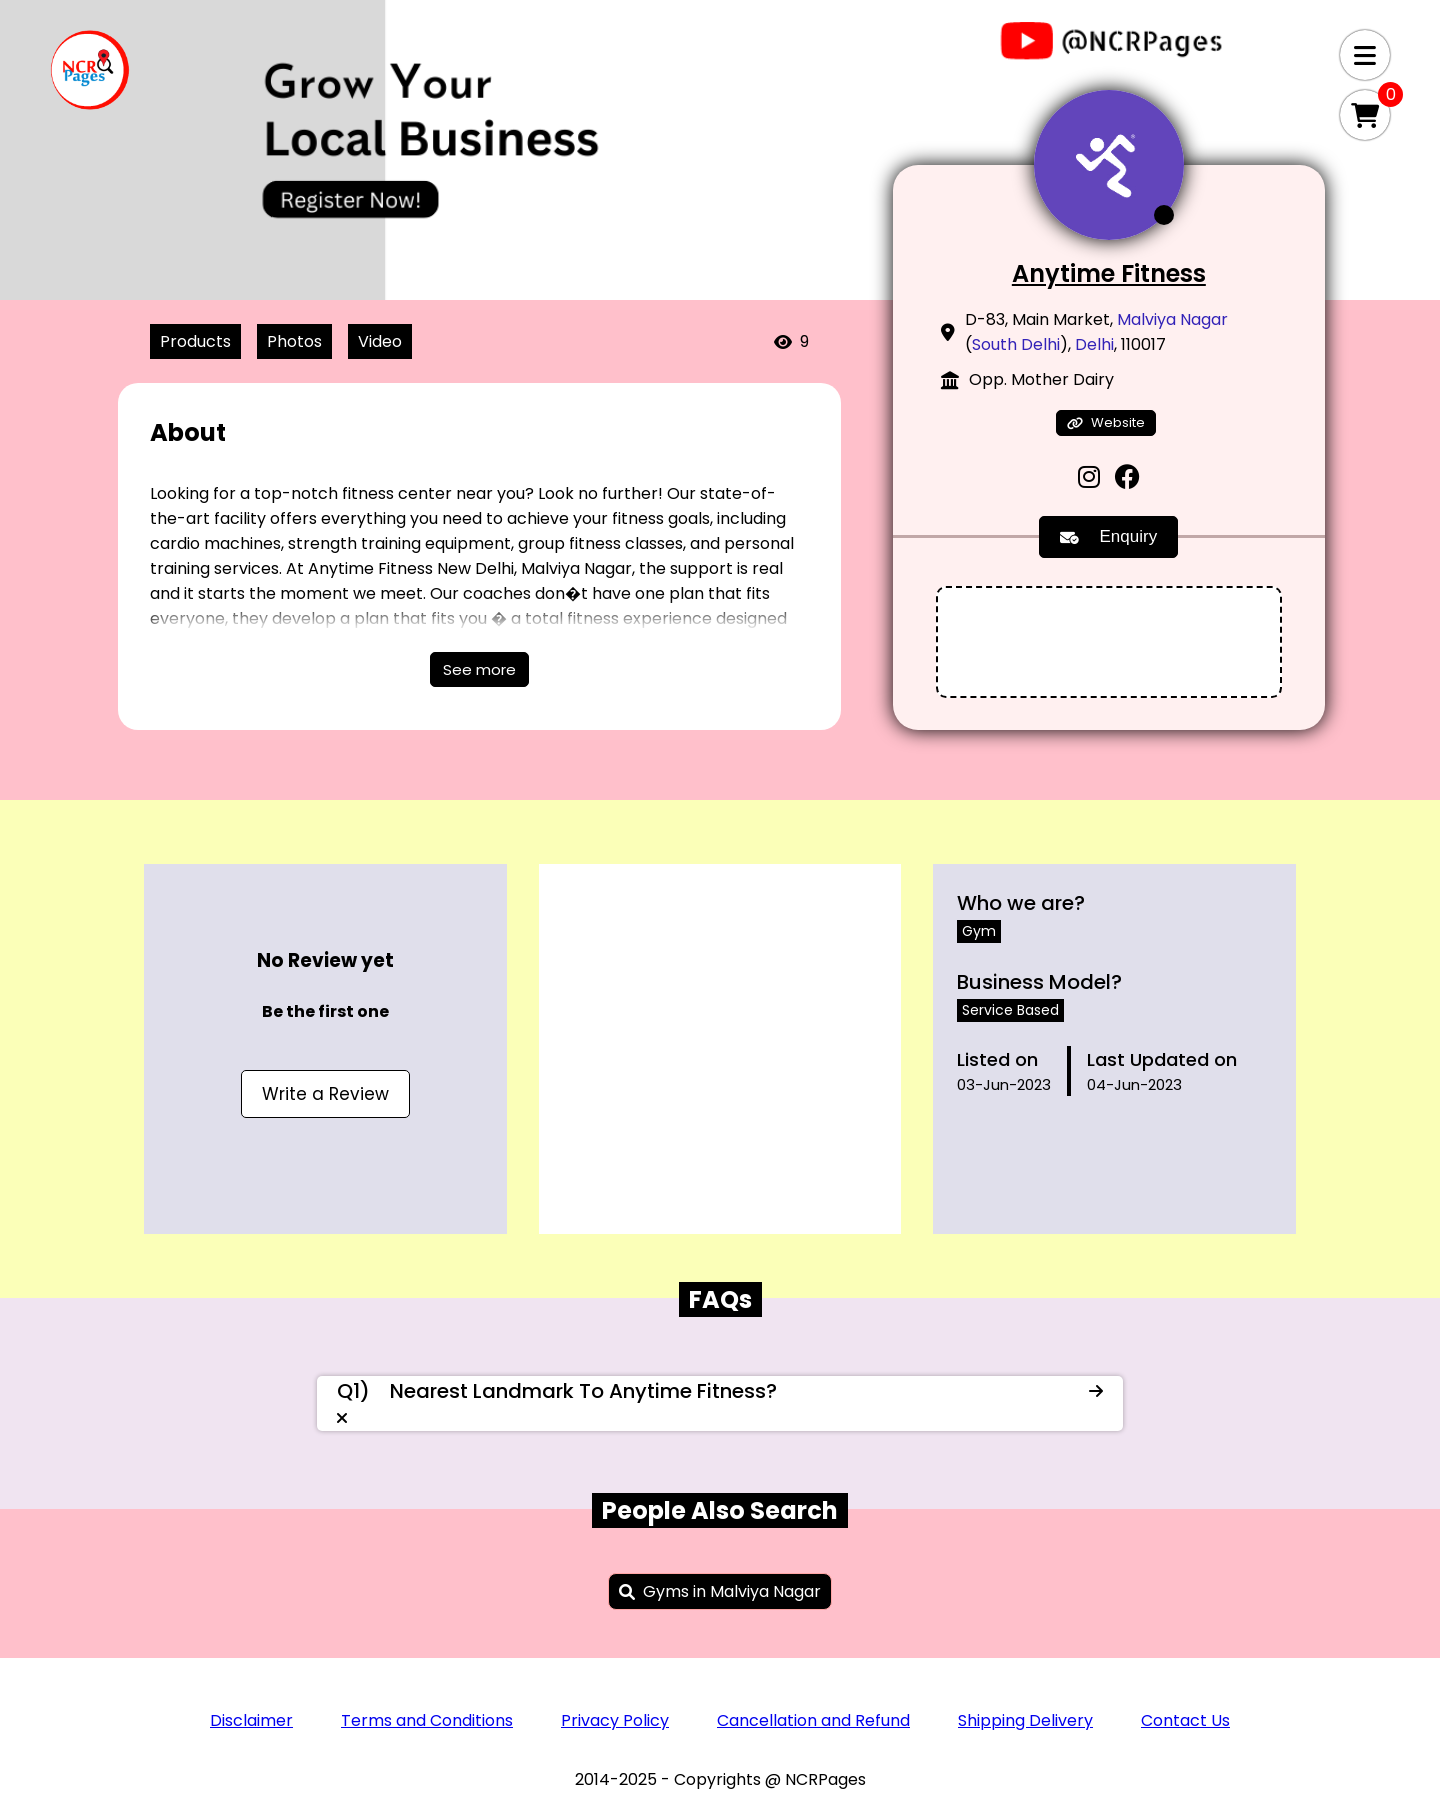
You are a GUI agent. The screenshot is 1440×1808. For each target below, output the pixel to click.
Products (195, 341)
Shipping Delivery (1025, 1720)
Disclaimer (251, 1720)
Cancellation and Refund (813, 1720)
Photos (294, 341)
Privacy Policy (615, 1720)
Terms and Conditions (427, 1720)
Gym (979, 931)
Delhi (1094, 344)
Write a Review (325, 1094)
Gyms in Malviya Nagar (732, 1591)
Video (380, 341)
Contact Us (1185, 1720)
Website (1106, 422)
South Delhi (1016, 344)
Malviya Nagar (1172, 319)
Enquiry (1108, 536)
